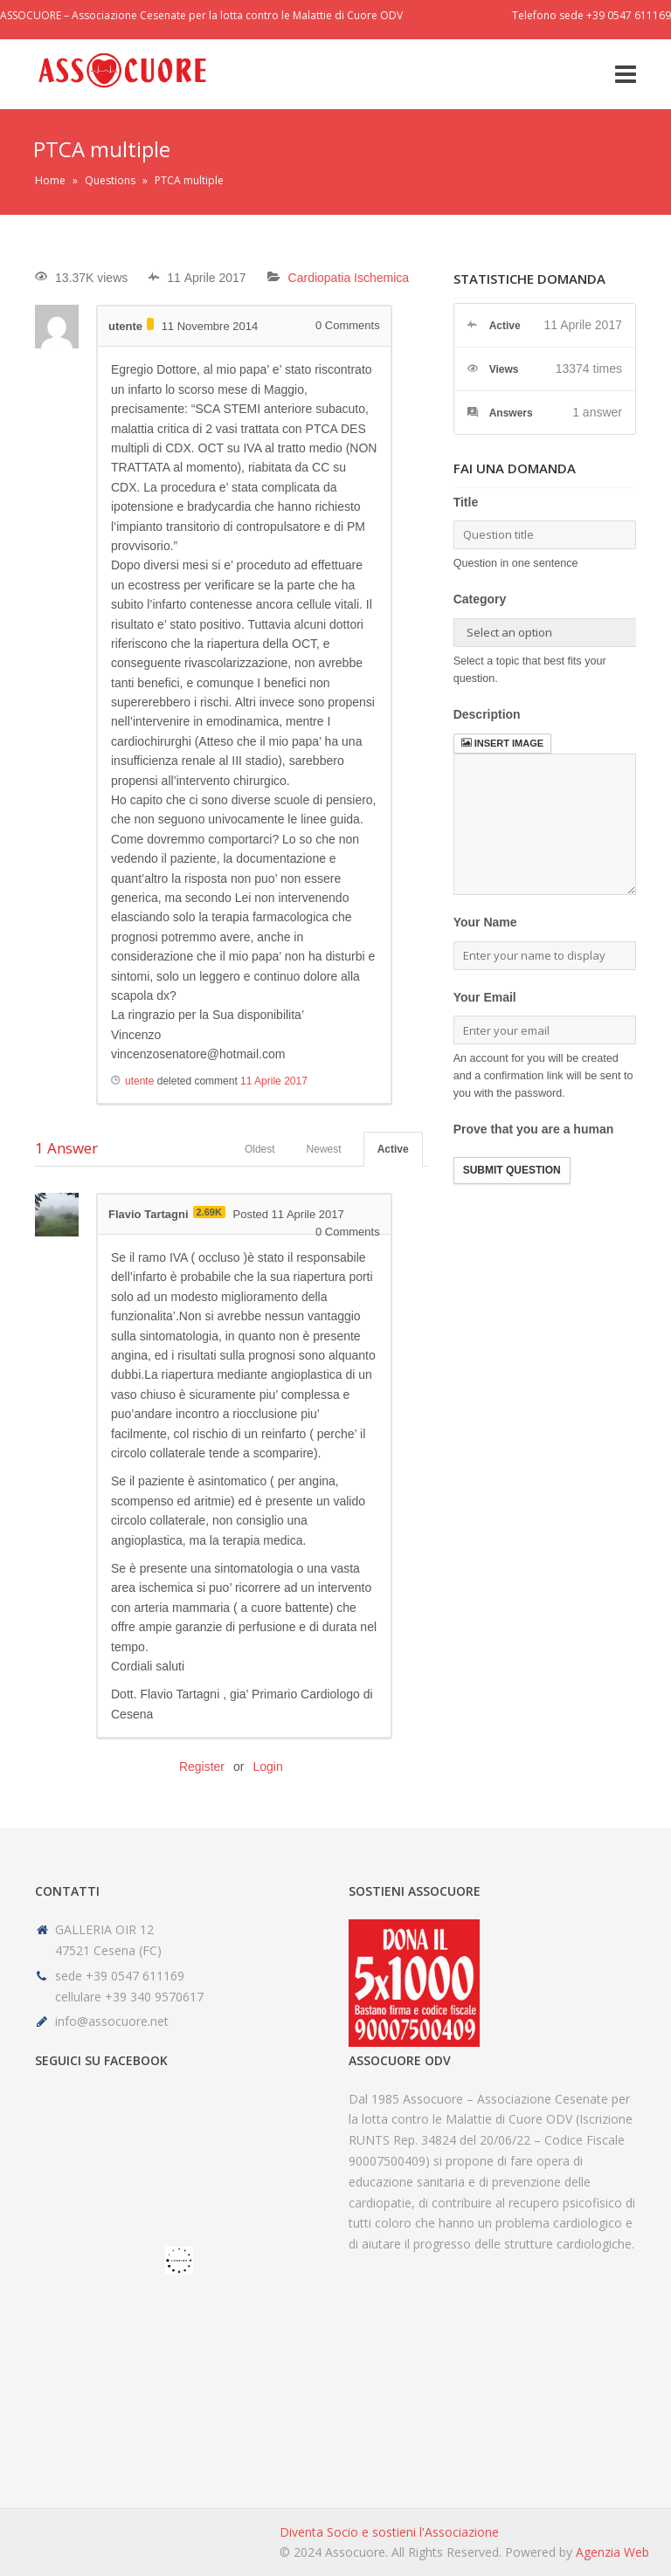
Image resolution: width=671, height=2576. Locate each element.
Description (487, 714)
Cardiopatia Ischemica (349, 278)
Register (202, 1767)
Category (480, 599)
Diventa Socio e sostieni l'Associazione (389, 2532)
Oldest (260, 1149)
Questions (110, 180)
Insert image (502, 743)
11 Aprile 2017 (274, 1081)
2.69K (209, 1212)
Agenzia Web (612, 2552)
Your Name (485, 922)
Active (393, 1149)
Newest (324, 1149)
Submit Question (512, 1170)
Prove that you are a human (533, 1129)
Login (267, 1767)
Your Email (484, 997)
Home (50, 180)
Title (466, 502)
